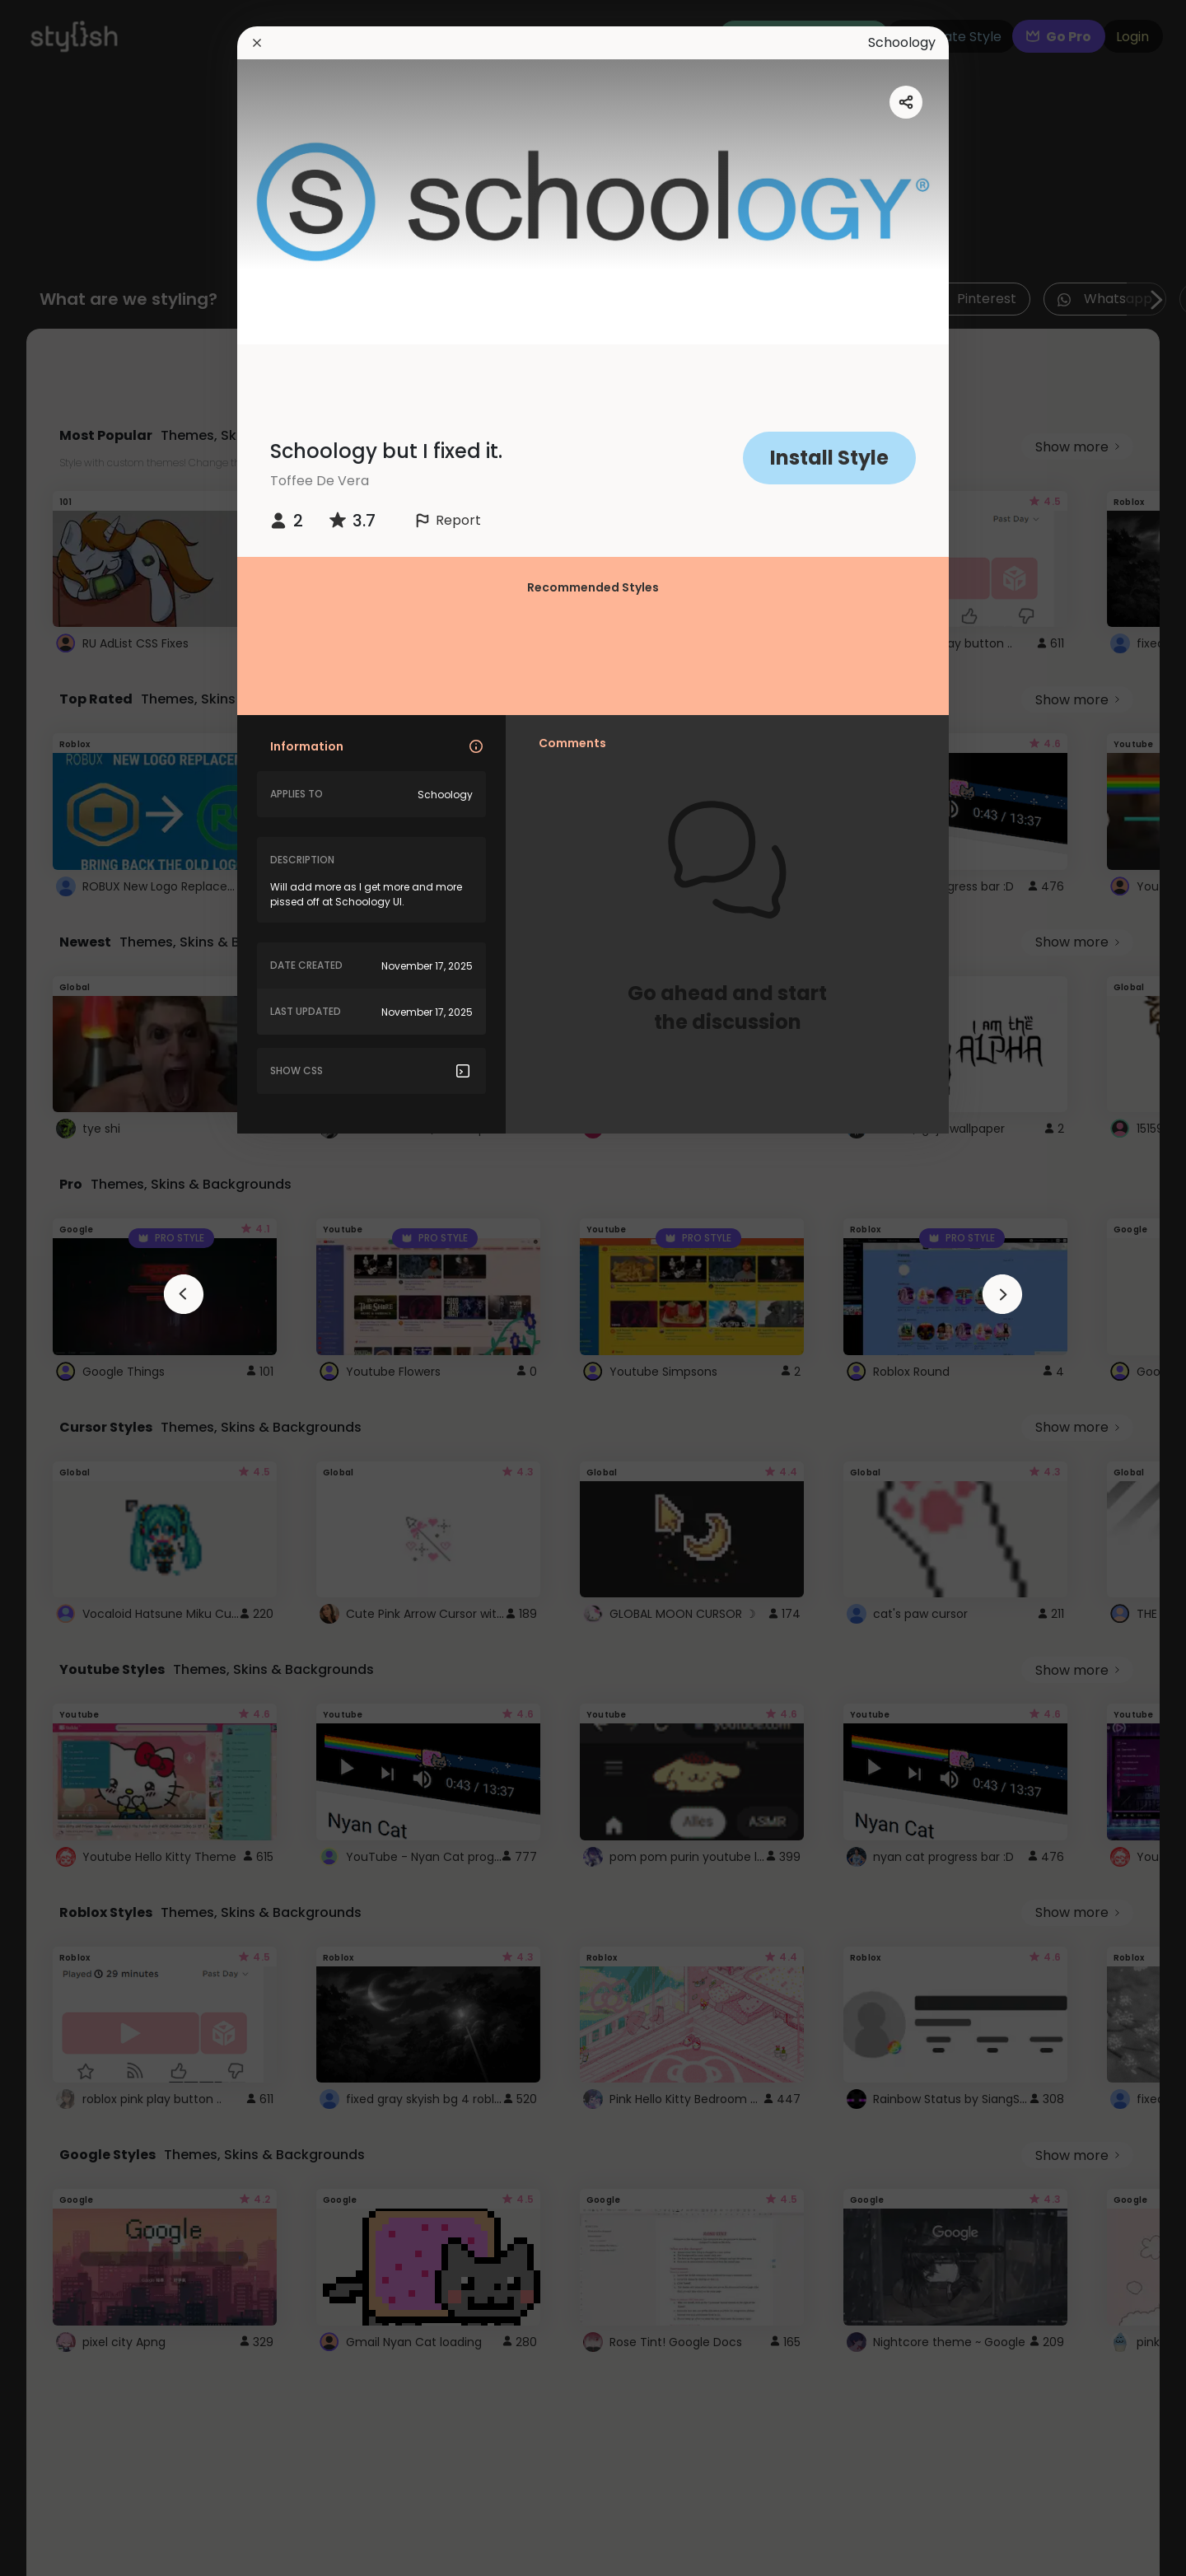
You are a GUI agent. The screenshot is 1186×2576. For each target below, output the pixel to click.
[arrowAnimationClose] (183, 1294)
